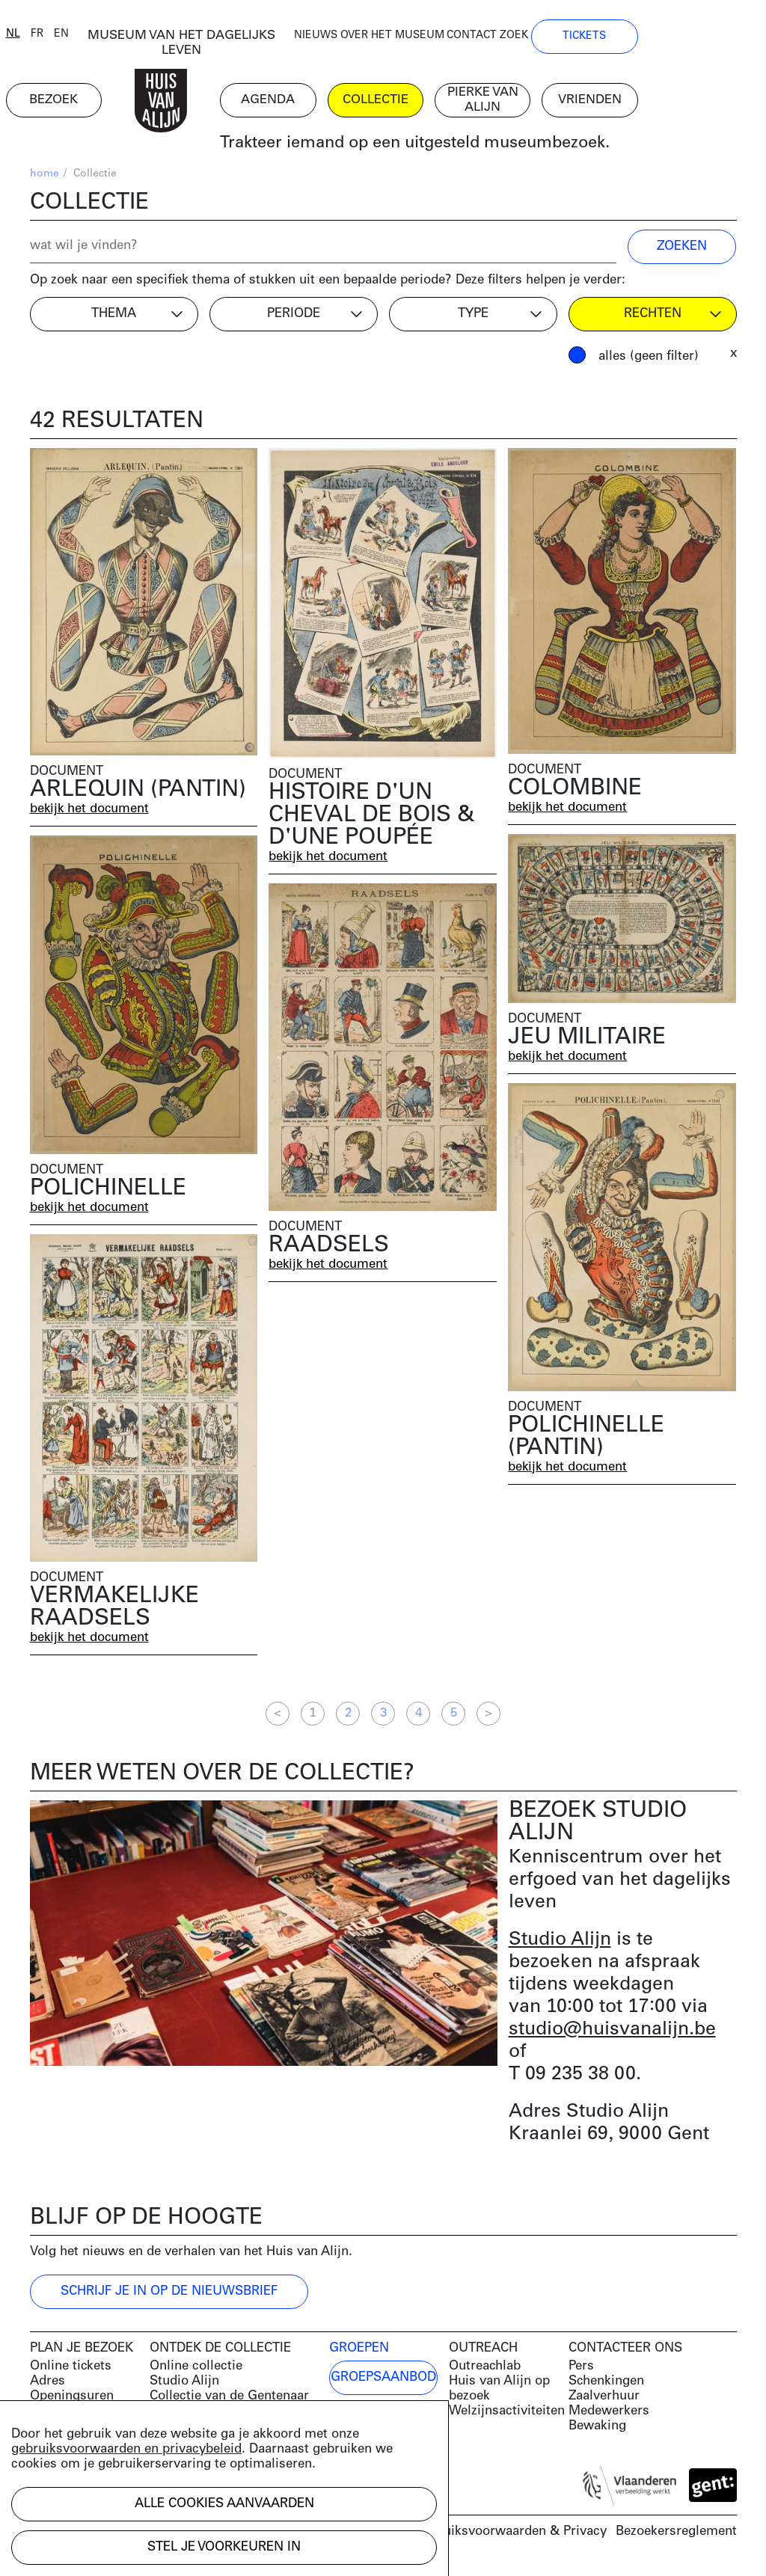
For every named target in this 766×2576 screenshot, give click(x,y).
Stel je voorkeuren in (224, 2547)
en (85, 39)
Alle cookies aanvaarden (224, 2503)
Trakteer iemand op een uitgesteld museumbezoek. (463, 149)
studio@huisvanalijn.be (612, 2034)
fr (61, 39)
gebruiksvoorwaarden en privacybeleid (126, 2449)
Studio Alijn (560, 1945)
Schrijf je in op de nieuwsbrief (169, 2296)
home (44, 179)
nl (37, 39)
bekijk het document (90, 814)
